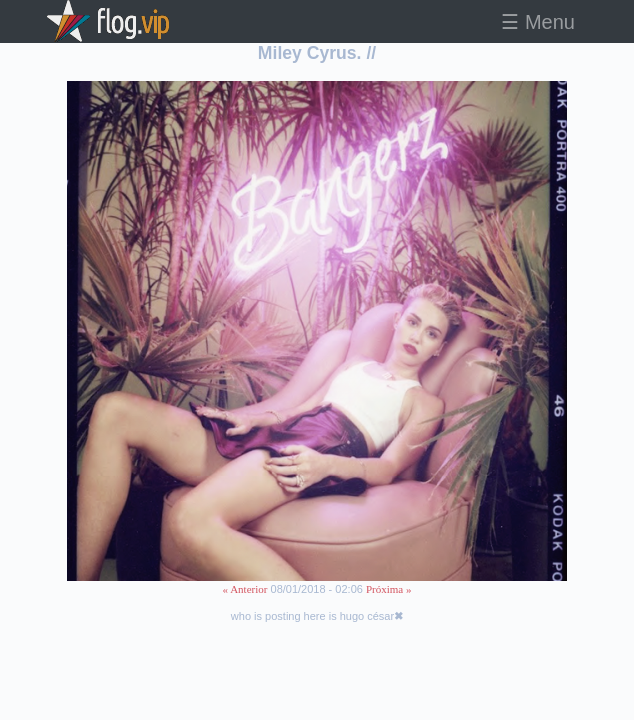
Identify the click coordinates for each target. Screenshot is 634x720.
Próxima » (389, 589)
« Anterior (245, 589)
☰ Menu (538, 22)
